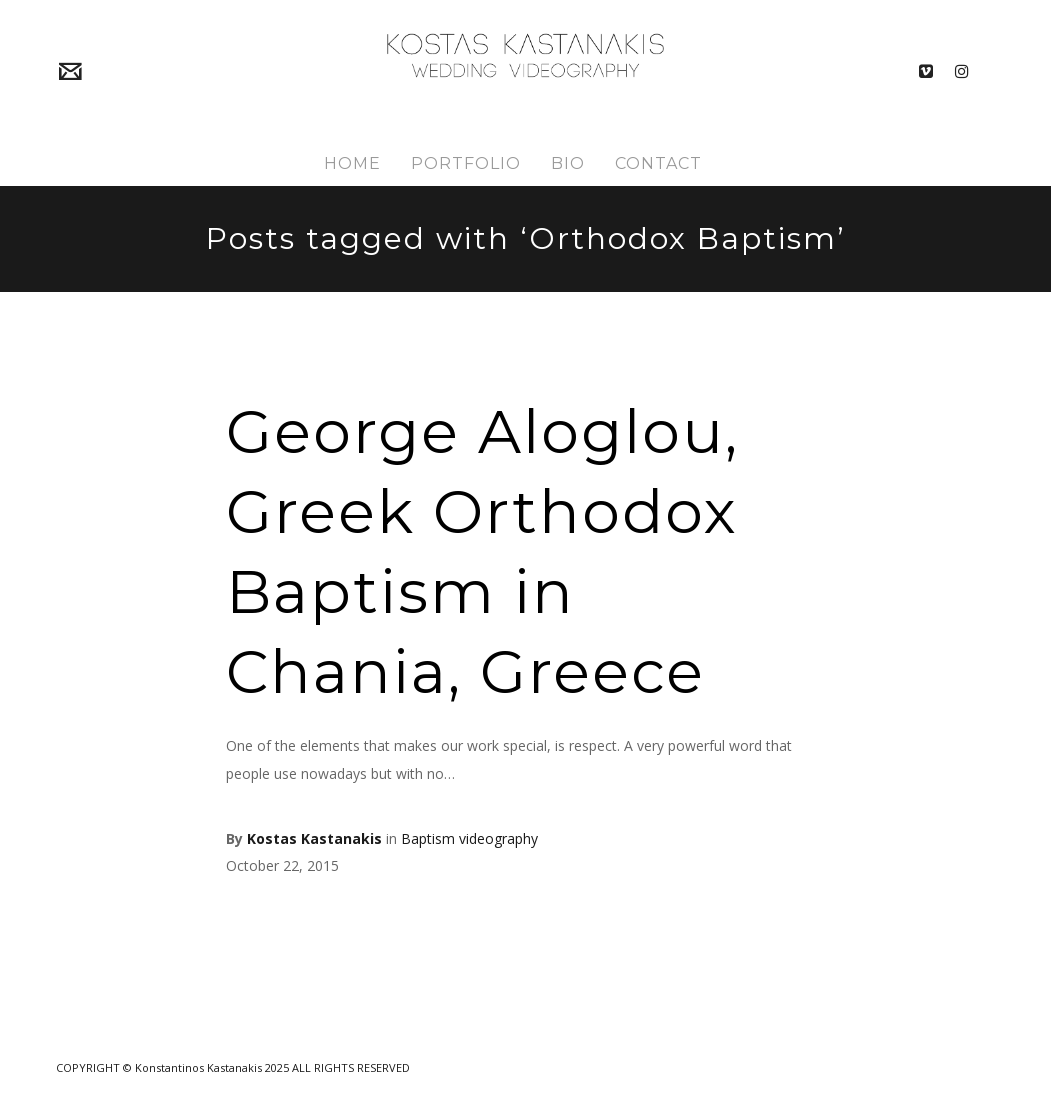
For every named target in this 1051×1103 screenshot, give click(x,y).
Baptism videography (469, 838)
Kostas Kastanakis (314, 838)
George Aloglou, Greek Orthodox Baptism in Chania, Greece (482, 551)
